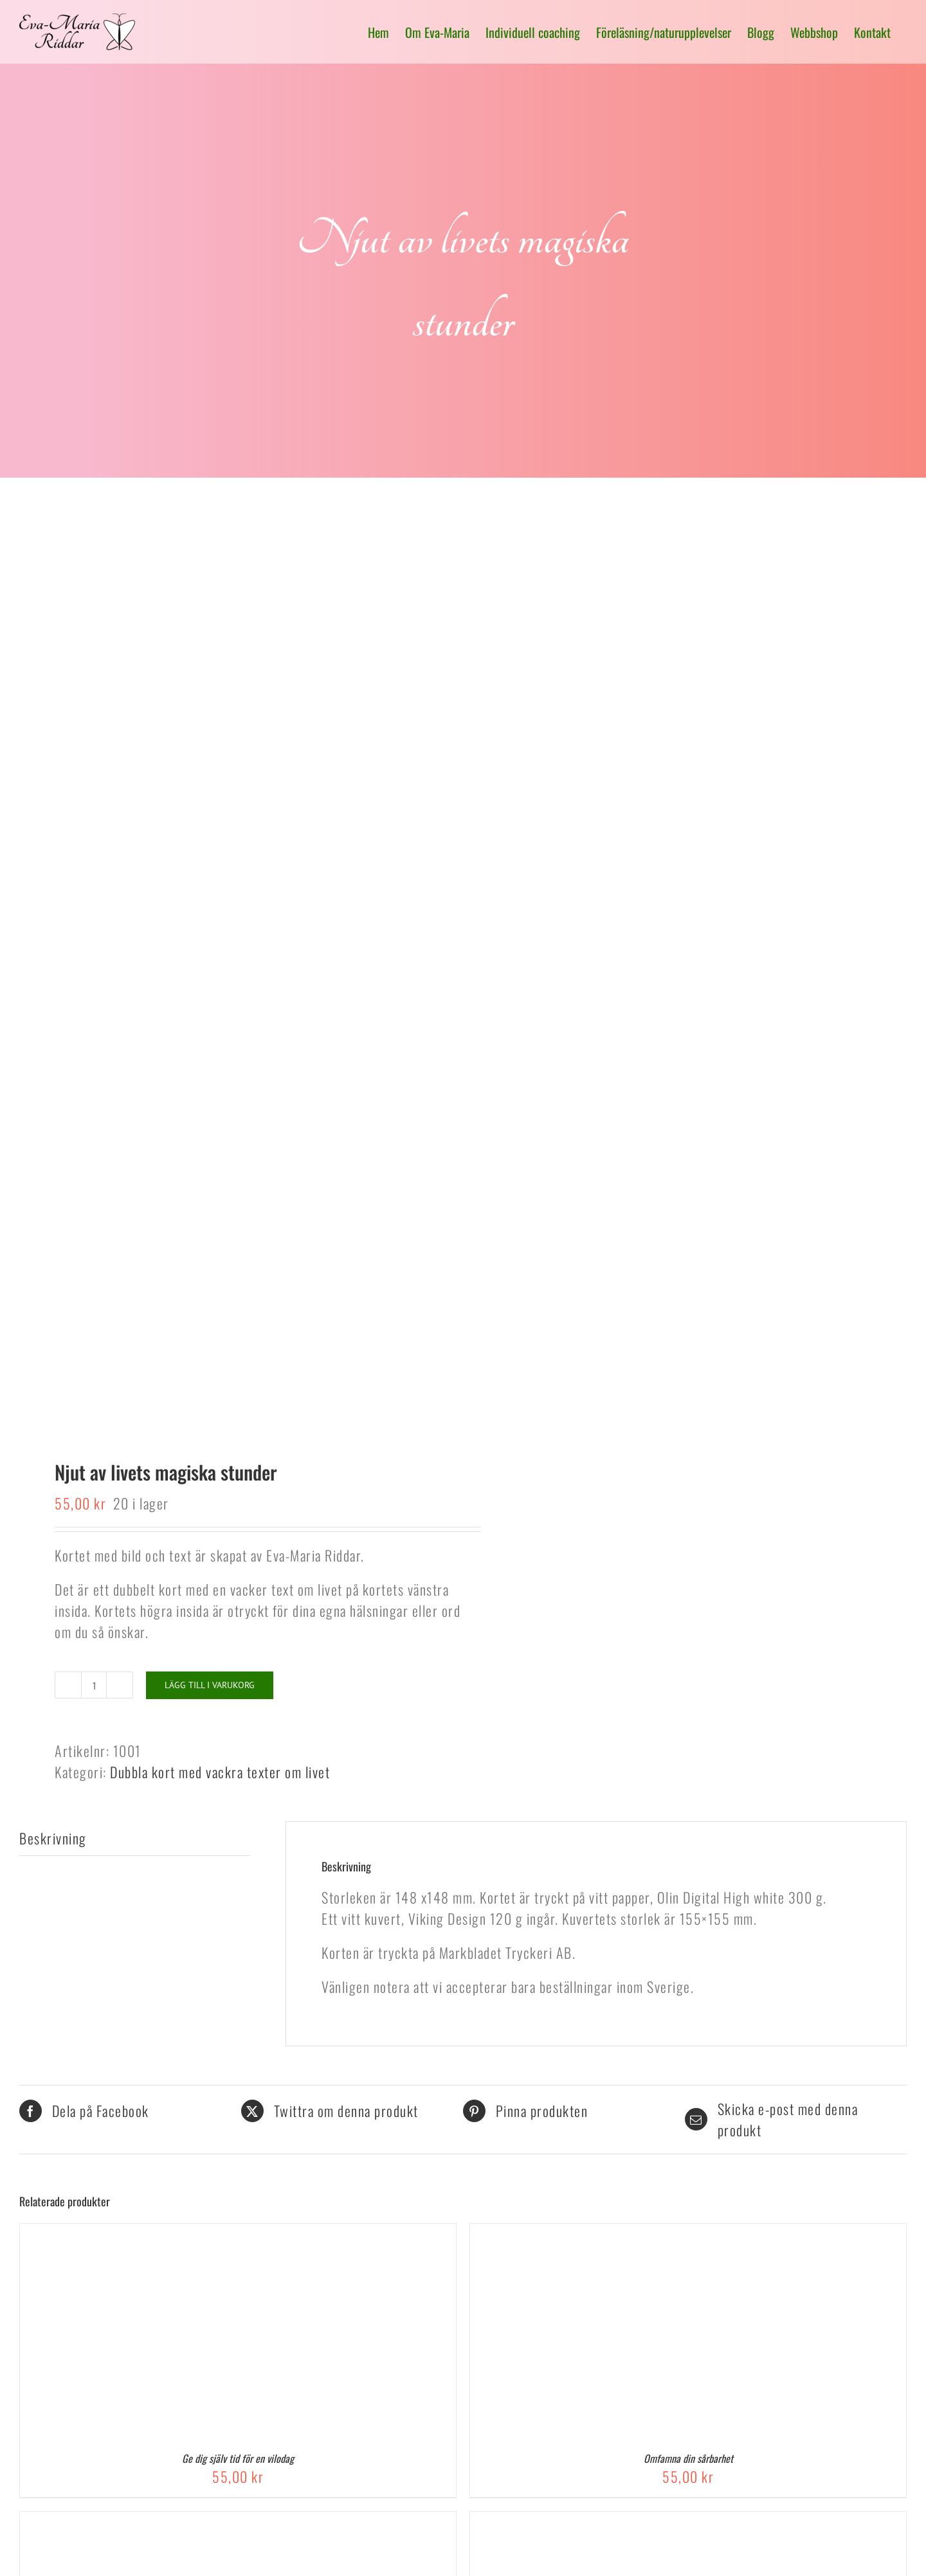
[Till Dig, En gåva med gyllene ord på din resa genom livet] (180, 2522)
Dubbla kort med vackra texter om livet (220, 1771)
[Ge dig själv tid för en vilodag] (180, 2234)
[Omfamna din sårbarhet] (631, 2234)
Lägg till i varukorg (210, 1685)
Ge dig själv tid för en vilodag (238, 2458)
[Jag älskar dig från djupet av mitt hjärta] (631, 2522)
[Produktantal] (94, 1685)
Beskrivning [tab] (53, 1838)
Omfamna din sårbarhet (688, 2458)
